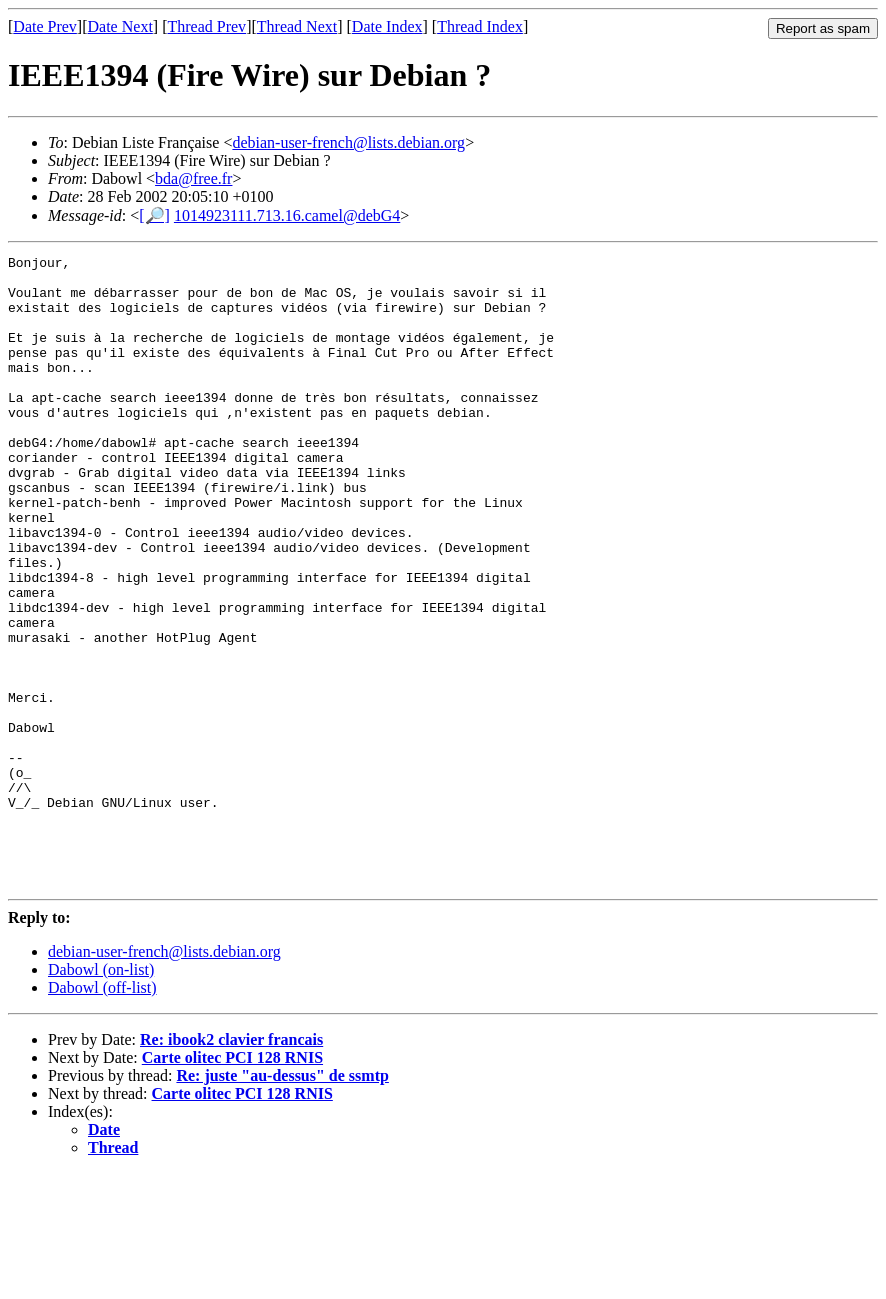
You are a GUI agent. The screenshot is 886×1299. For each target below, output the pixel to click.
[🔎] (154, 215)
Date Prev (45, 26)
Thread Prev (206, 26)
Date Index (387, 26)
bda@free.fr (193, 178)
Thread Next (297, 26)
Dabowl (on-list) (101, 1095)
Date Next (120, 26)
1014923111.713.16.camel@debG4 (287, 215)
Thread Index (480, 26)
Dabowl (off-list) (102, 1113)
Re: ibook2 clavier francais (231, 1165)
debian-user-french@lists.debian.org (348, 142)
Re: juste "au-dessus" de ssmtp (282, 1201)
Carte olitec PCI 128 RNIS (232, 1183)
